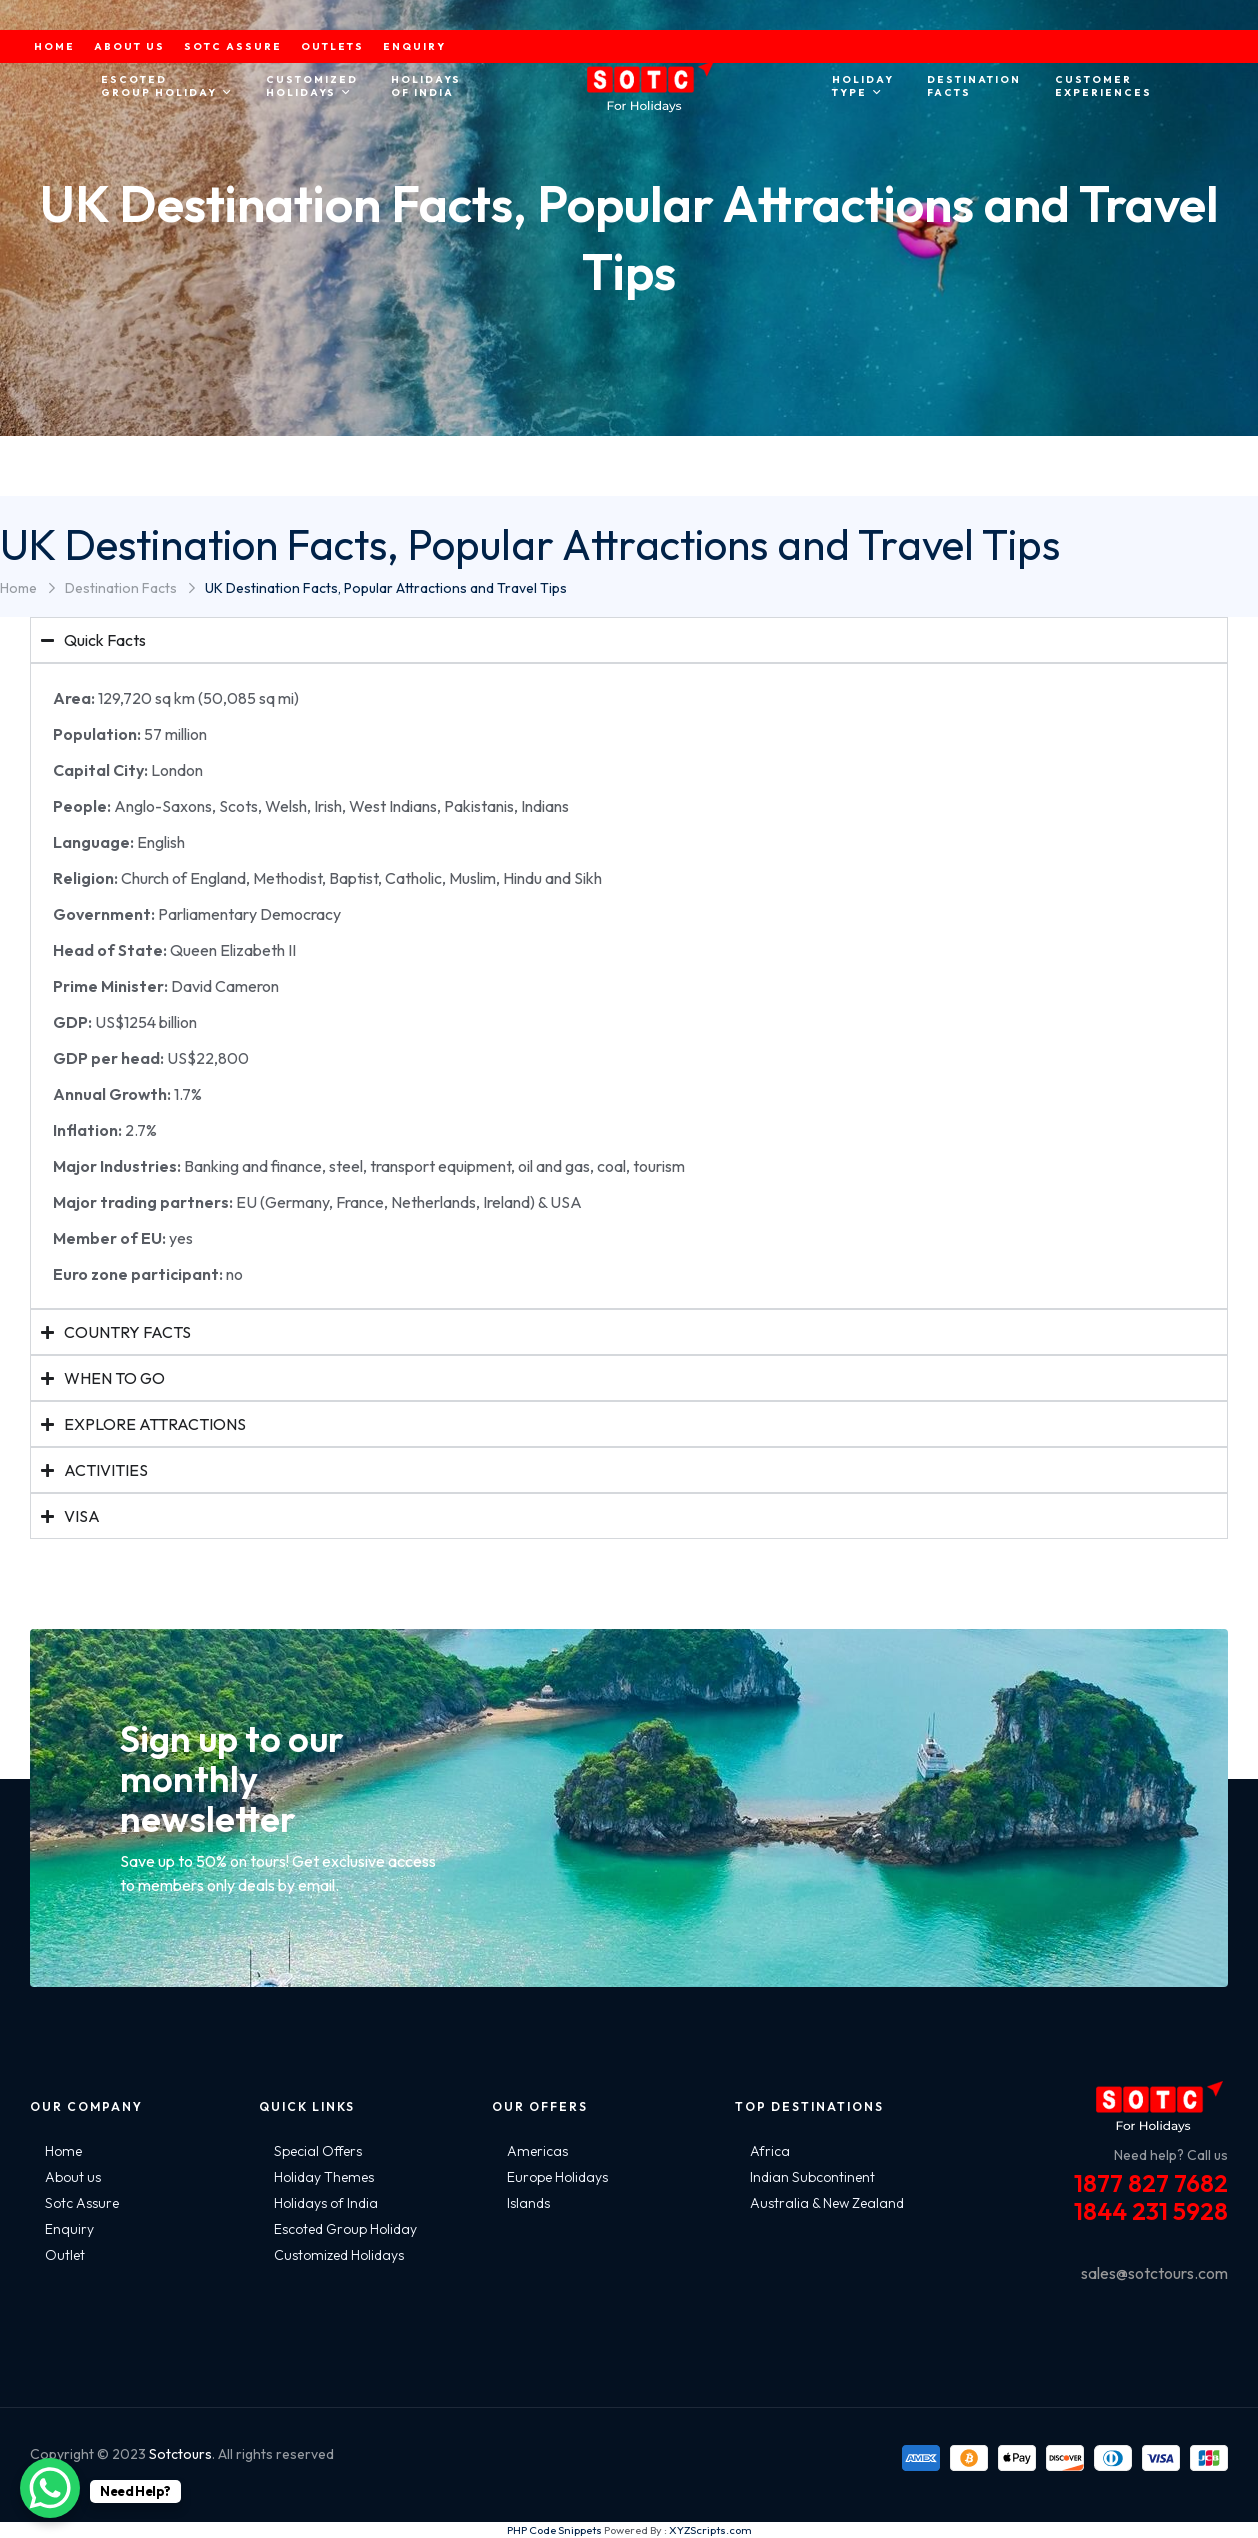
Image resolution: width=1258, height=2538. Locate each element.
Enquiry (69, 2229)
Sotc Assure (82, 2203)
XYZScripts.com (710, 2530)
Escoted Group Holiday (345, 2229)
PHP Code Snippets (554, 2530)
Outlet (65, 2255)
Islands (528, 2203)
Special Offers (318, 2151)
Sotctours (180, 2454)
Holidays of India (326, 2203)
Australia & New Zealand (827, 2203)
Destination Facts (121, 588)
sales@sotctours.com (1154, 2273)
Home (18, 588)
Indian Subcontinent (812, 2177)
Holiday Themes (324, 2177)
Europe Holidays (557, 2177)
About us (73, 2177)
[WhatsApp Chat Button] (50, 2488)
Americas (537, 2151)
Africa (770, 2151)
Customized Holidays (339, 2255)
